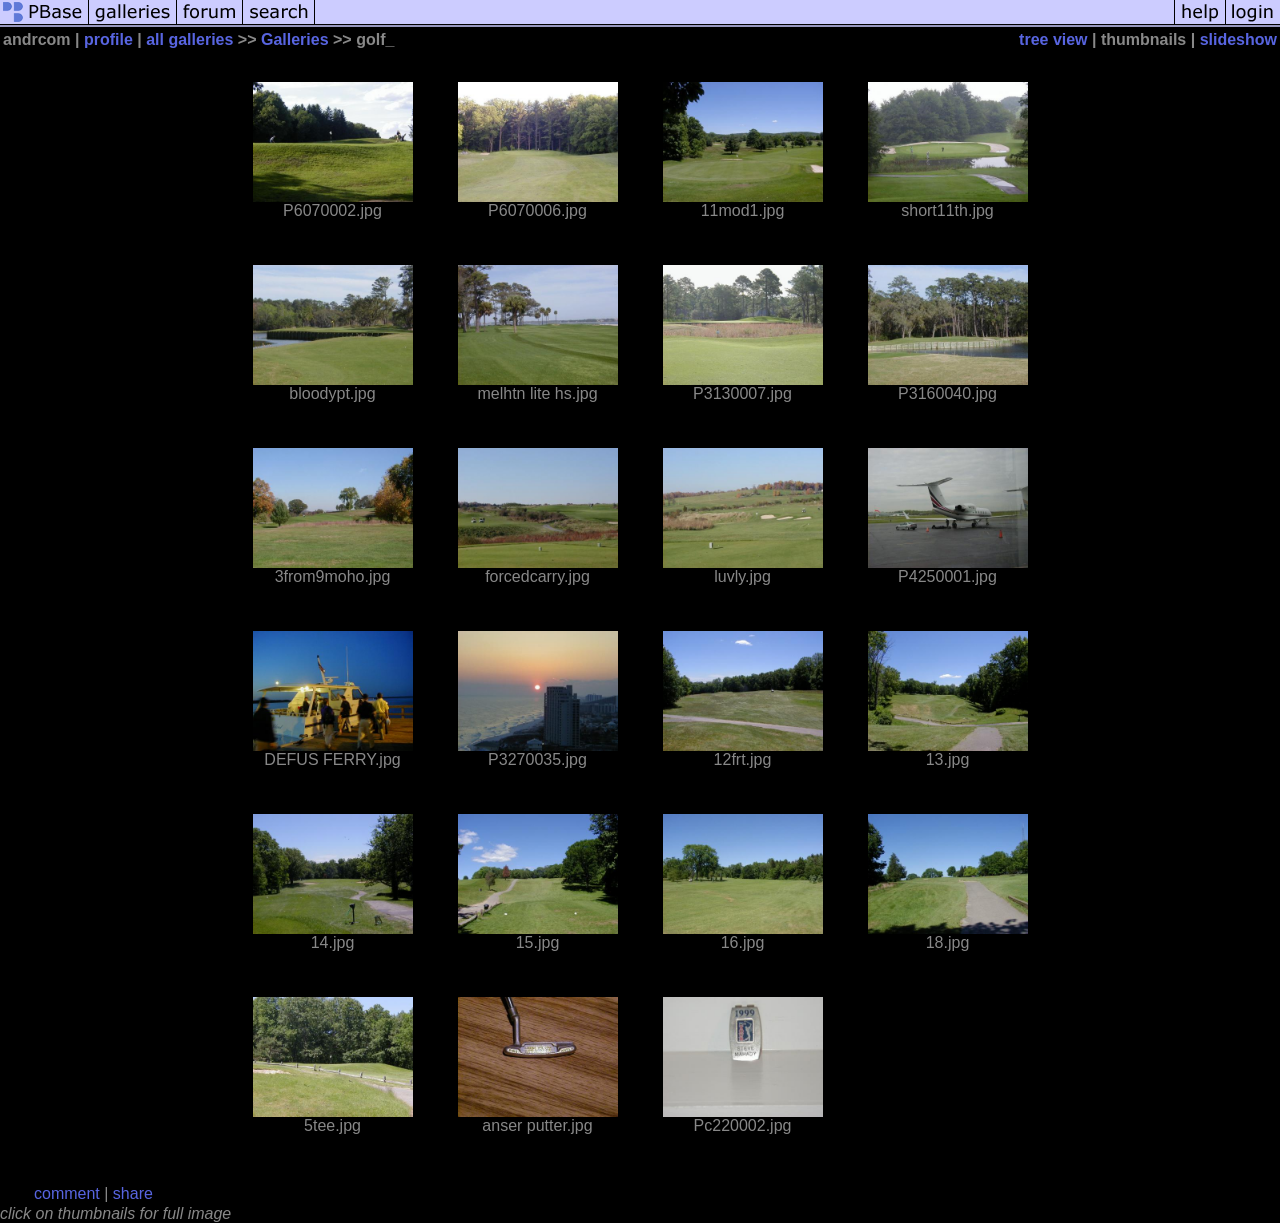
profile (108, 39)
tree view (1053, 39)
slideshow (1238, 39)
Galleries (295, 39)
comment (67, 1193)
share (133, 1193)
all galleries (189, 39)
